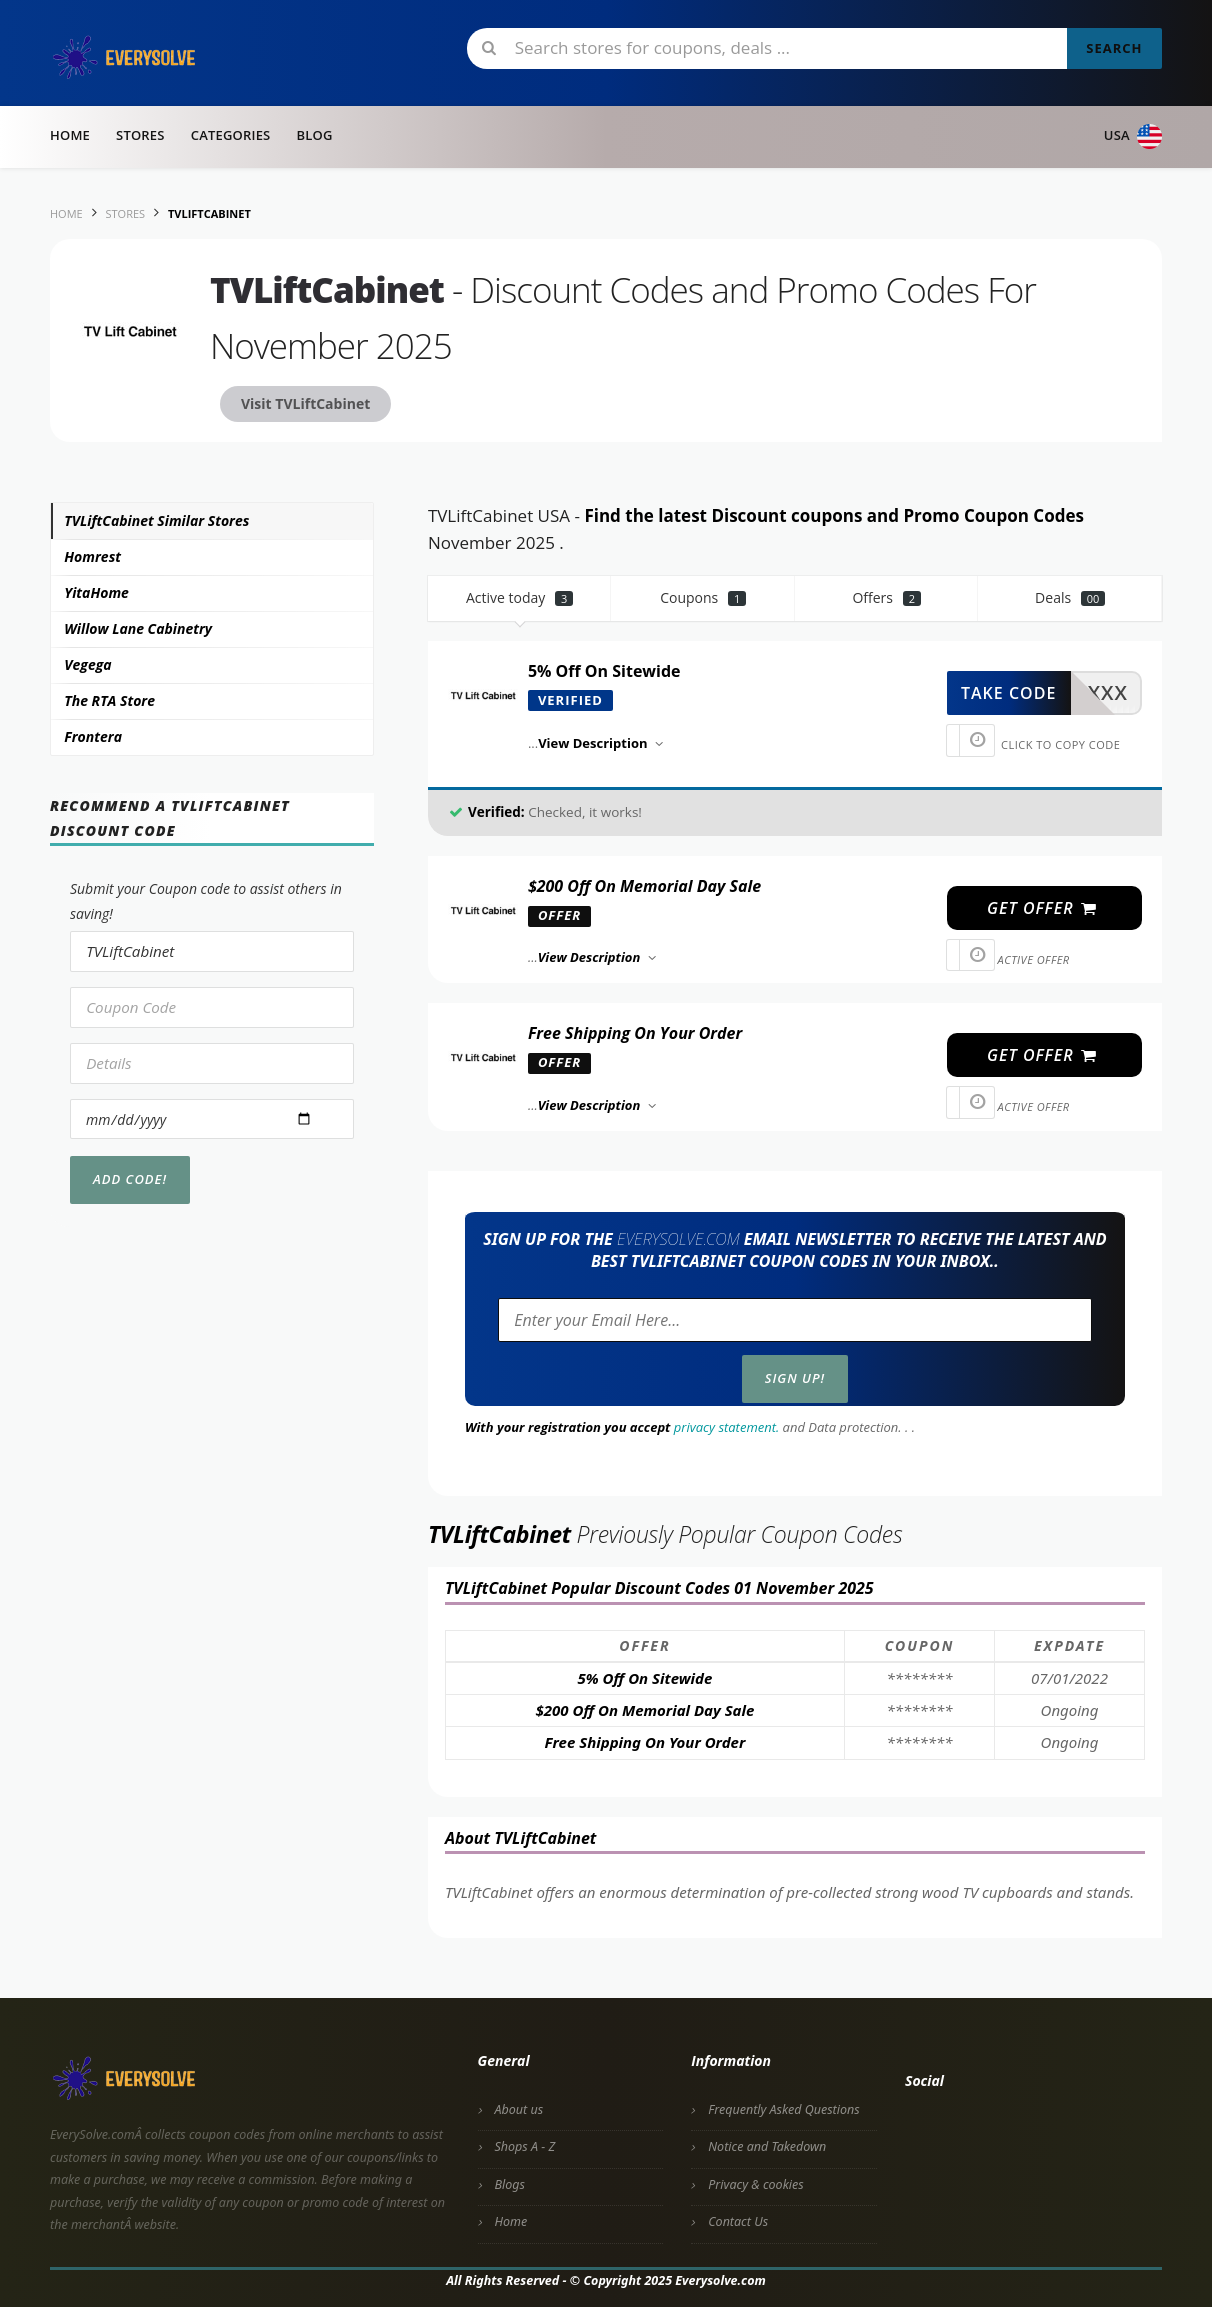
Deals (1070, 597)
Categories (231, 135)
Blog (314, 135)
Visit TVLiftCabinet (305, 403)
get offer (1042, 908)
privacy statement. (726, 1427)
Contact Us (738, 2221)
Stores (140, 135)
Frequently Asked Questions (783, 2109)
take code (1008, 693)
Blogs (510, 2184)
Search (1114, 48)
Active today (519, 597)
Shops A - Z (525, 2146)
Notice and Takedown (767, 2146)
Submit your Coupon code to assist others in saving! (206, 901)
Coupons (703, 597)
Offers (886, 597)
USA (1133, 136)
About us (519, 2109)
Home (70, 135)
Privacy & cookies (755, 2184)
